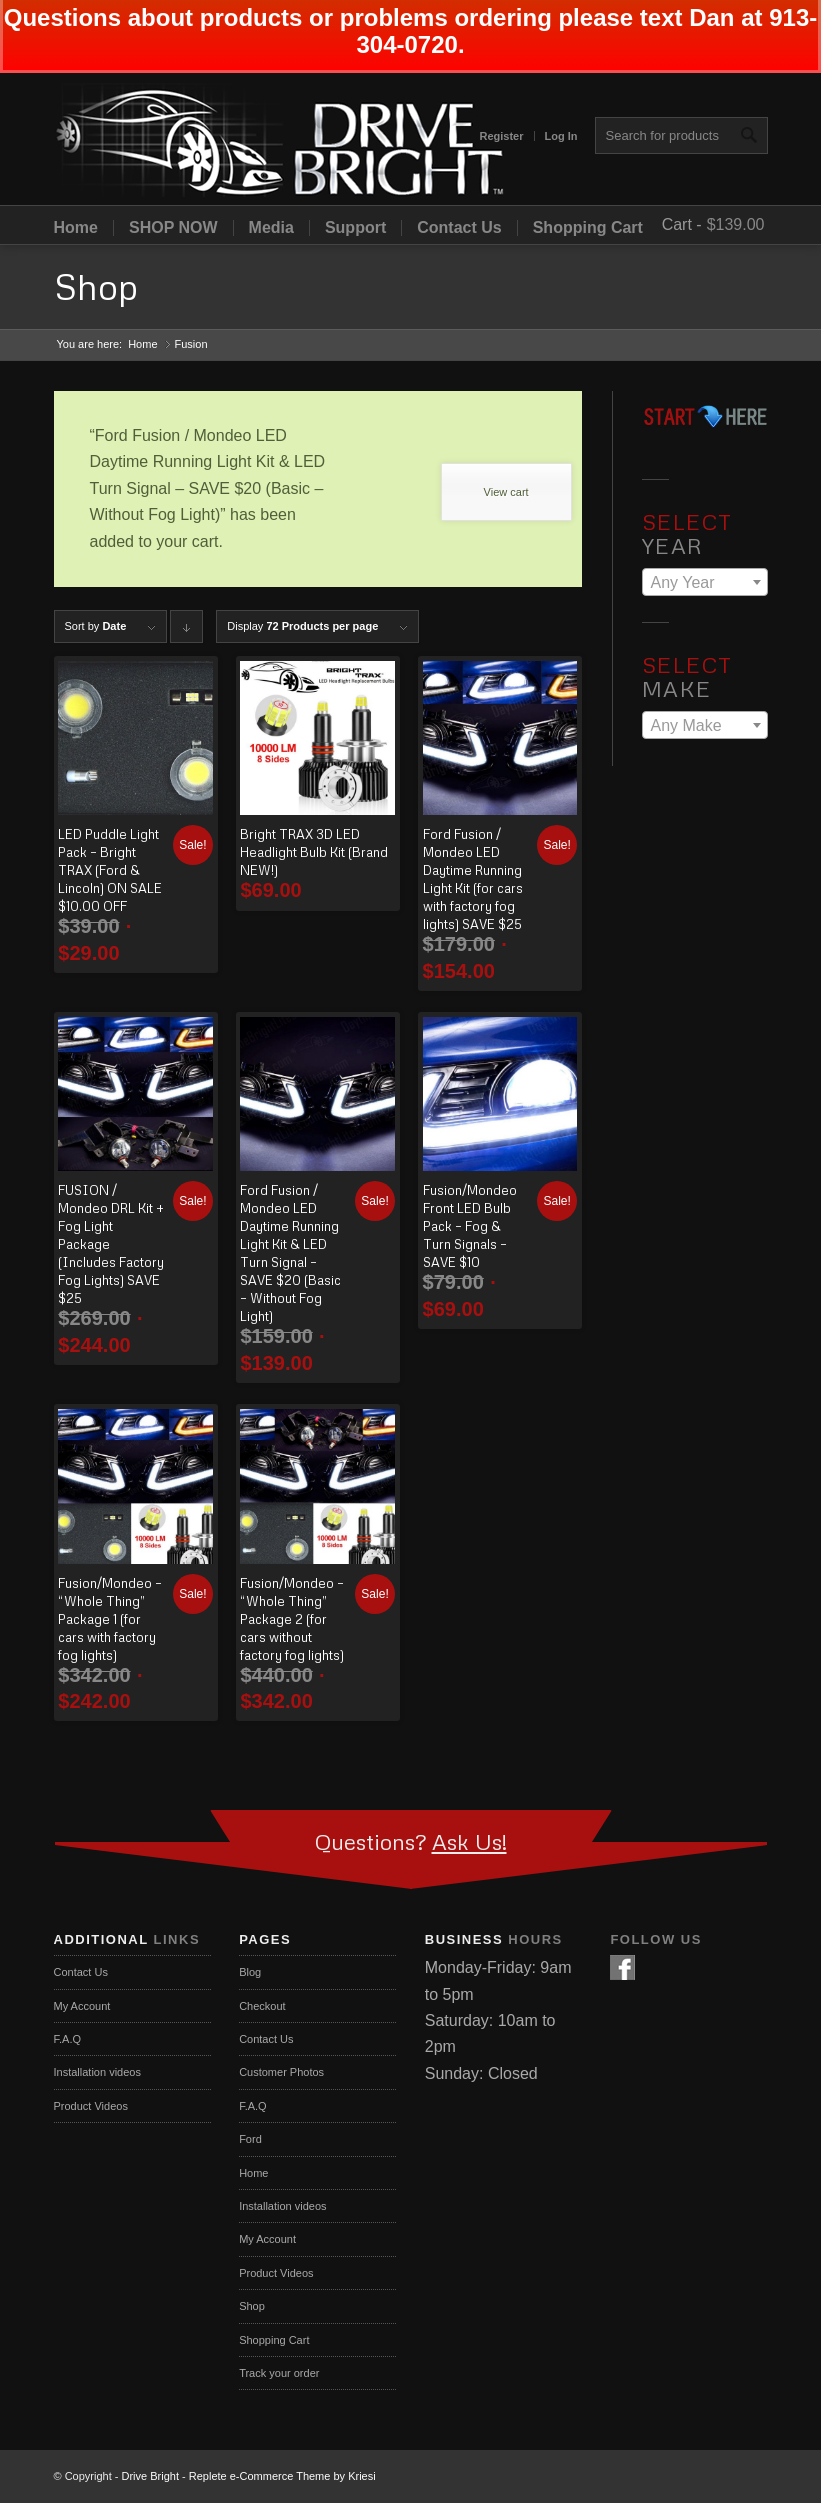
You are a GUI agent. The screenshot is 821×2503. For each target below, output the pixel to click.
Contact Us (459, 228)
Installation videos (97, 2072)
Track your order (279, 2373)
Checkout (262, 2006)
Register (501, 136)
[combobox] (705, 582)
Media (271, 228)
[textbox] (705, 583)
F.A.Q (68, 2039)
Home (76, 228)
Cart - (682, 224)
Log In (561, 136)
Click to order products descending (187, 631)
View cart (506, 492)
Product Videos (91, 2106)
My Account (82, 2006)
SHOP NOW (173, 228)
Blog (250, 1972)
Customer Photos (281, 2072)
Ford (250, 2139)
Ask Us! (469, 1841)
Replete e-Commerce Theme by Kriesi (282, 2476)
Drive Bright (150, 2476)
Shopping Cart (588, 228)
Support (355, 228)
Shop (96, 286)
